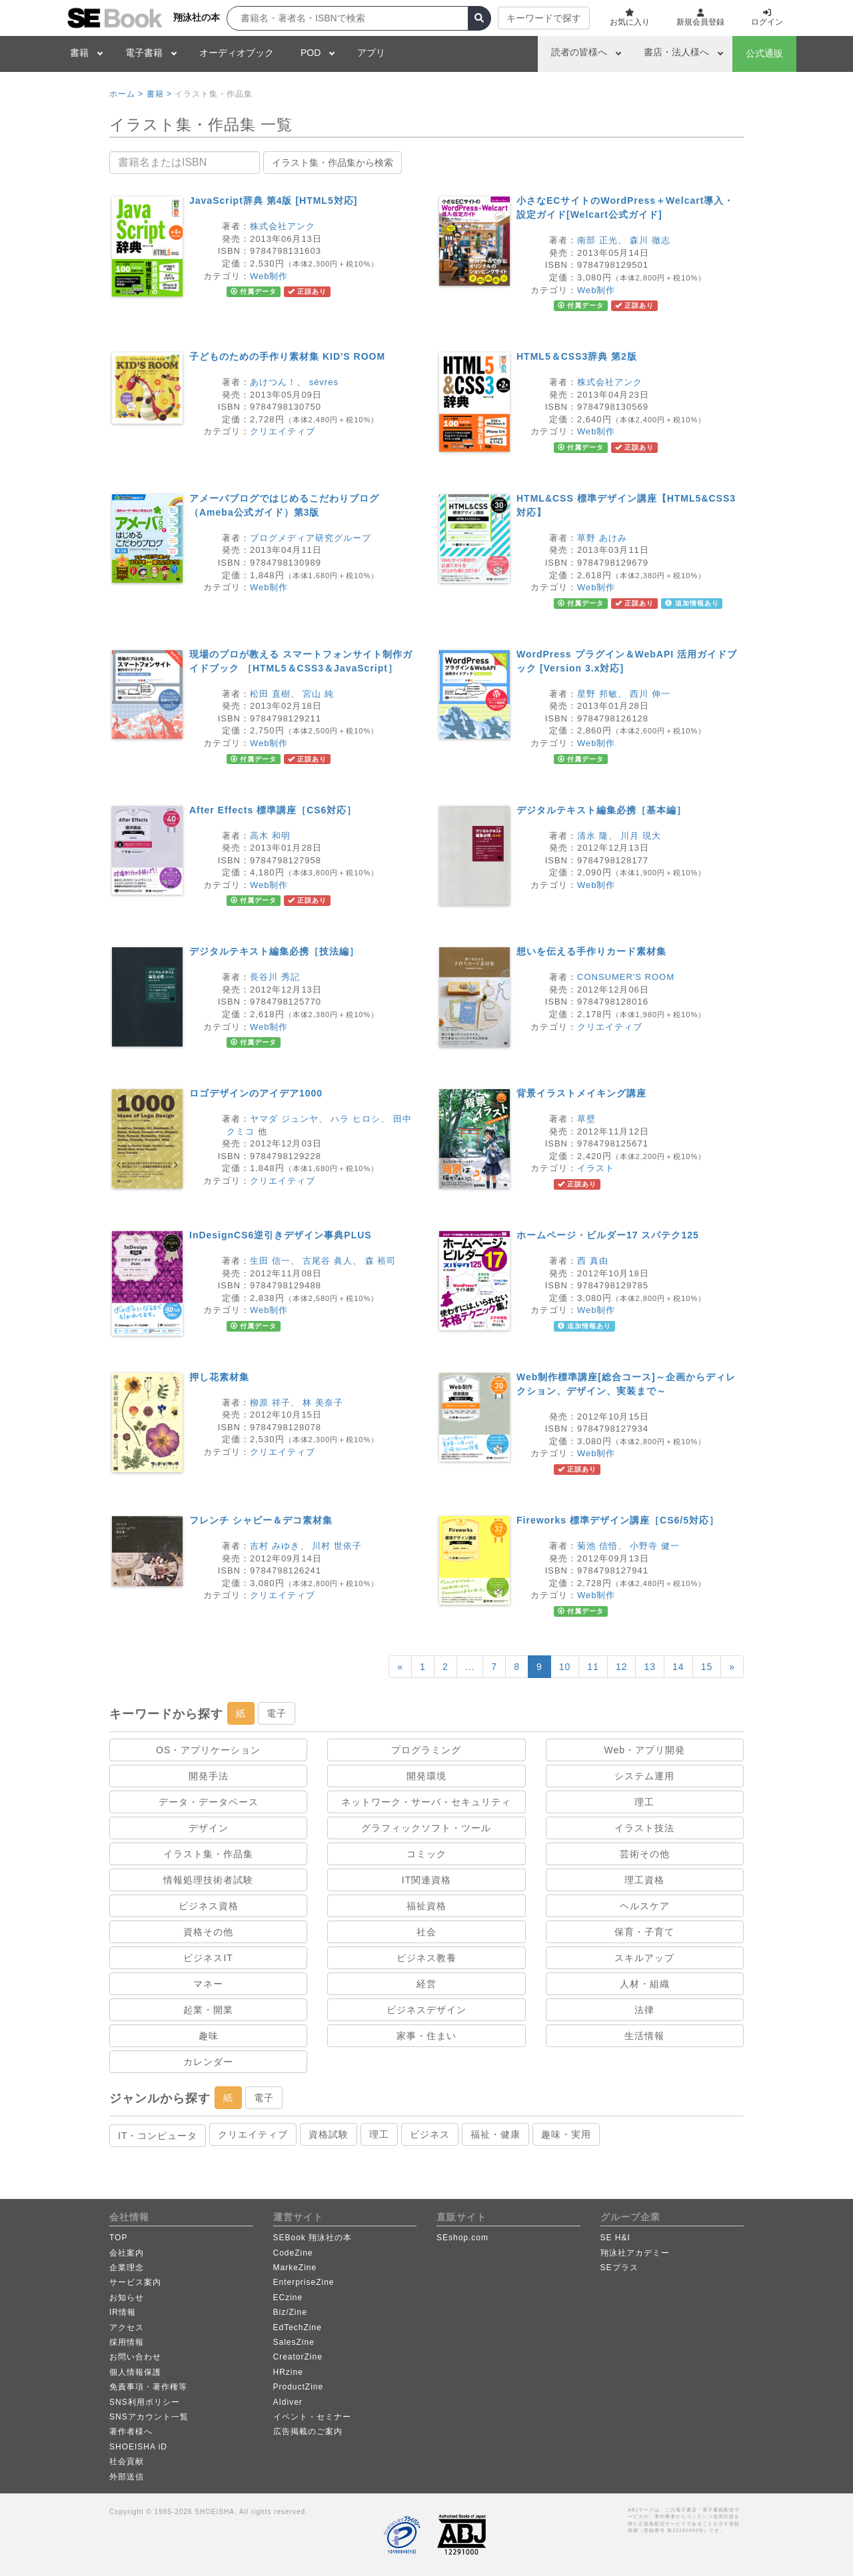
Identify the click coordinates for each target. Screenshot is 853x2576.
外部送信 (126, 2476)
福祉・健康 (495, 2134)
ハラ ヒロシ (356, 1119)
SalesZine (294, 2342)
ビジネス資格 (209, 1906)
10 (565, 1666)
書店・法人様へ (676, 52)
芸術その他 (645, 1854)
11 (593, 1666)
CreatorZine (298, 2356)
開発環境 (426, 1776)
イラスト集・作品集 (208, 1854)
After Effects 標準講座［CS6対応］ (273, 810)
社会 (426, 1932)
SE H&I (615, 2237)
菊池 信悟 (597, 1546)
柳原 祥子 (270, 1403)
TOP (118, 2237)
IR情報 (122, 2312)
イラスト (595, 1168)
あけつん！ (273, 382)
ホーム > (126, 94)
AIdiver (288, 2402)
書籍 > (159, 94)
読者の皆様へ (579, 52)
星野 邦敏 (597, 694)
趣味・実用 (566, 2134)
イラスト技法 (644, 1828)
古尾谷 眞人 (328, 1261)
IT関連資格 (426, 1880)
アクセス (126, 2327)
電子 (277, 1713)
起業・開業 (208, 2009)
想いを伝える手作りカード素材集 (591, 951)
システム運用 (644, 1776)
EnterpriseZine (304, 2282)
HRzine (288, 2372)
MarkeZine (295, 2267)
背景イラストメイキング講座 (581, 1093)
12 (622, 1666)
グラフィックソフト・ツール (426, 1828)
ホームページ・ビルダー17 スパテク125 (607, 1235)
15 (707, 1666)
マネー (208, 1983)
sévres (324, 382)
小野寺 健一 (655, 1546)
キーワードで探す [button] (543, 18)
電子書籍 (144, 52)
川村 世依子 (337, 1546)
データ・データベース (209, 1802)
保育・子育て (644, 1932)
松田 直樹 (270, 694)
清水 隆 (592, 836)
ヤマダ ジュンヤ (284, 1119)
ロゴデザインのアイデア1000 (256, 1093)
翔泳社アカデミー (635, 2253)
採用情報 (126, 2342)
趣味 (209, 2035)
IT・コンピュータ (157, 2135)
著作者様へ (131, 2431)
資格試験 (329, 2134)
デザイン (209, 1828)
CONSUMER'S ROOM (625, 977)
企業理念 (126, 2267)
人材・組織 (645, 1983)
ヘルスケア (645, 1906)
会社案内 (126, 2253)
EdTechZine (297, 2327)
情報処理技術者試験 (208, 1880)
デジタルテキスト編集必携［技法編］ (274, 951)
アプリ (371, 52)
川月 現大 (640, 836)
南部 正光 (597, 240)
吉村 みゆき (275, 1546)
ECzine (288, 2297)
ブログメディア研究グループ (310, 538)
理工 (644, 1802)
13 (650, 1666)
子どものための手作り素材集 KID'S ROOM (287, 356)
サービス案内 (135, 2282)
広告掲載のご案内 (308, 2431)
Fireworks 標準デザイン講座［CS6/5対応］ (617, 1520)
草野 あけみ (602, 538)
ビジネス (430, 2134)
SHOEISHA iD (138, 2446)
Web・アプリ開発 (645, 1750)
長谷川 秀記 (275, 977)
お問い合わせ (135, 2356)
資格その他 (208, 1932)
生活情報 (644, 2035)
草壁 (586, 1119)
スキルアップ (644, 1957)
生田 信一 (270, 1261)
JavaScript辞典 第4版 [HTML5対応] (273, 200)
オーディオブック (236, 52)
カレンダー (208, 2061)
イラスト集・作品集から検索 (332, 162)
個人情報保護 (135, 2372)
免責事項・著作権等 (148, 2386)
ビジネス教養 (426, 1957)
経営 (426, 1983)
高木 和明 (270, 836)
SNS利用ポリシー (144, 2402)
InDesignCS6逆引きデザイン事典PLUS (280, 1235)
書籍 (79, 52)
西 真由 (592, 1261)
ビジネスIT (208, 1957)
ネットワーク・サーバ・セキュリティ (426, 1802)
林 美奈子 (323, 1403)
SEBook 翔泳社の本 (313, 2237)
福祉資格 (426, 1906)
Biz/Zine (290, 2312)
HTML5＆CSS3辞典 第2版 (576, 356)
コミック (426, 1854)
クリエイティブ (282, 431)
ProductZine (298, 2386)
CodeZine (293, 2253)
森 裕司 (381, 1261)
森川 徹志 (650, 240)
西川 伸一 (650, 694)
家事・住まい (426, 2035)
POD (311, 52)
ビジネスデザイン (426, 2009)
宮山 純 (318, 694)
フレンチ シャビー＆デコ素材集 (261, 1520)
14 (678, 1666)
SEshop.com (462, 2237)
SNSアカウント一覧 (149, 2416)
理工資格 (644, 1880)
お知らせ (126, 2297)
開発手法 (209, 1776)
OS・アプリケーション (208, 1750)
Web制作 (269, 276)
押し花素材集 (219, 1377)
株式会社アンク (282, 226)
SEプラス (619, 2267)
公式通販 (764, 53)
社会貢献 (126, 2461)
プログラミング (426, 1750)
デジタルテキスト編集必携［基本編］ (601, 810)
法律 (644, 2009)
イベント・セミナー (312, 2416)
